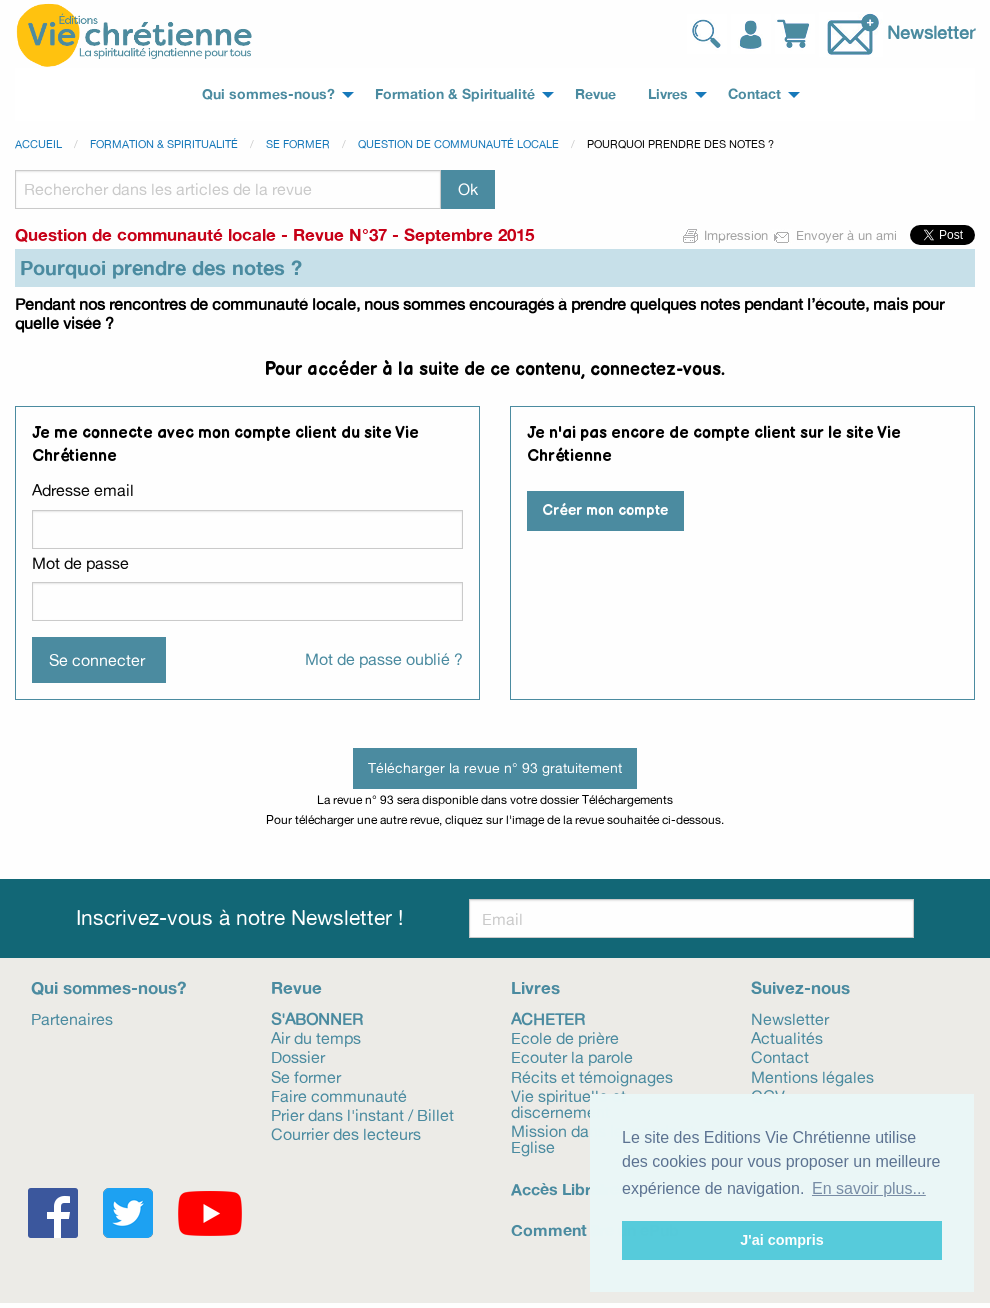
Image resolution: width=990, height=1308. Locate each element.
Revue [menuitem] (595, 94)
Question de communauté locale (458, 144)
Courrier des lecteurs (346, 1133)
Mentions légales (812, 1076)
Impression (726, 235)
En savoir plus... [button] (869, 1188)
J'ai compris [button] (781, 1240)
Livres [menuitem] (668, 94)
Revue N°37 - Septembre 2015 (413, 234)
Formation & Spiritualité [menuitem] (455, 94)
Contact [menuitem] (754, 94)
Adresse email (83, 490)
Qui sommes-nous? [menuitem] (268, 94)
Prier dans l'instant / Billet (362, 1114)
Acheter (548, 1018)
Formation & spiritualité (164, 144)
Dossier (298, 1056)
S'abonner (317, 1018)
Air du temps (316, 1037)
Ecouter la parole (572, 1056)
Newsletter (931, 31)
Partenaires (72, 1018)
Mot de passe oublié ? (384, 659)
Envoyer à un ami (836, 235)
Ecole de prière (565, 1037)
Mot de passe (80, 563)
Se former (298, 144)
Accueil (38, 144)
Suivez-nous (800, 987)
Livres (535, 987)
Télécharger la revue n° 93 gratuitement (495, 767)
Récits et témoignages (592, 1076)
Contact (780, 1056)
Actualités (787, 1037)
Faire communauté (339, 1095)
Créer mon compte (605, 510)
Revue (296, 987)
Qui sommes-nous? (108, 987)
